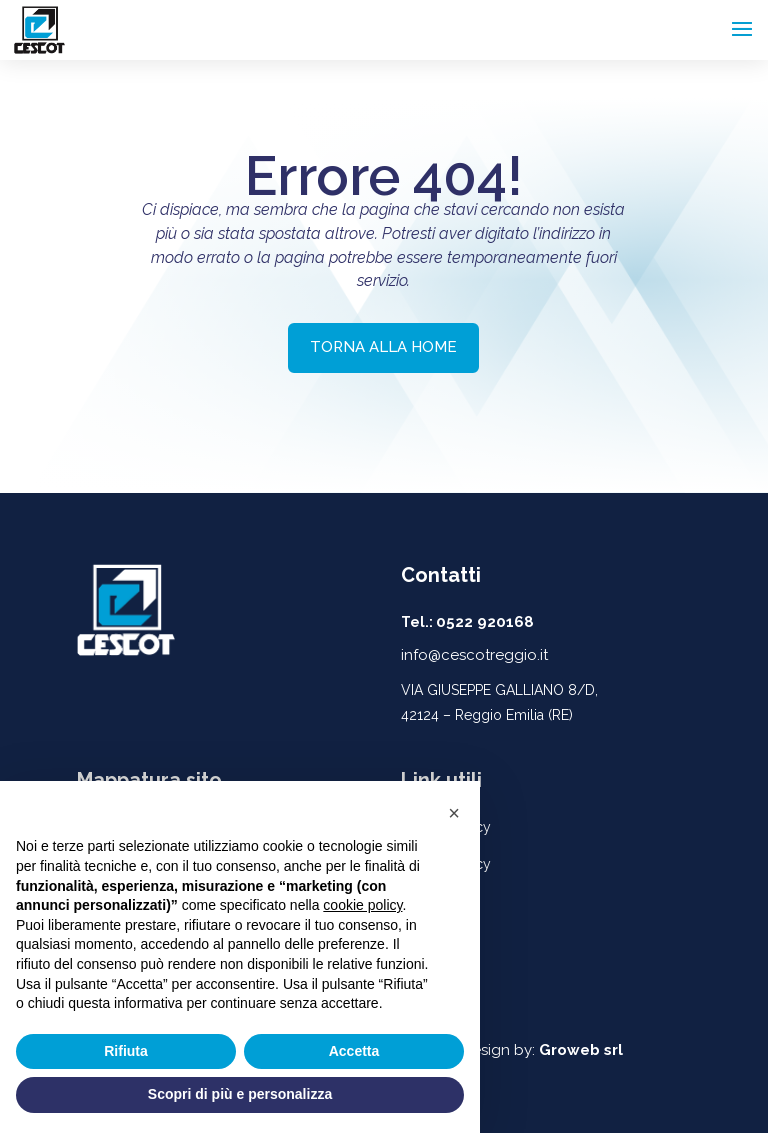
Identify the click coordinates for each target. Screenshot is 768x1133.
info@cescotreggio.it (474, 655)
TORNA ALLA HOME (383, 347)
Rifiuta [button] (126, 1051)
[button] (454, 813)
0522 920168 (485, 622)
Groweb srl (581, 1050)
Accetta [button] (354, 1051)
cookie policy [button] (362, 905)
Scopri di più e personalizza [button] (240, 1094)
